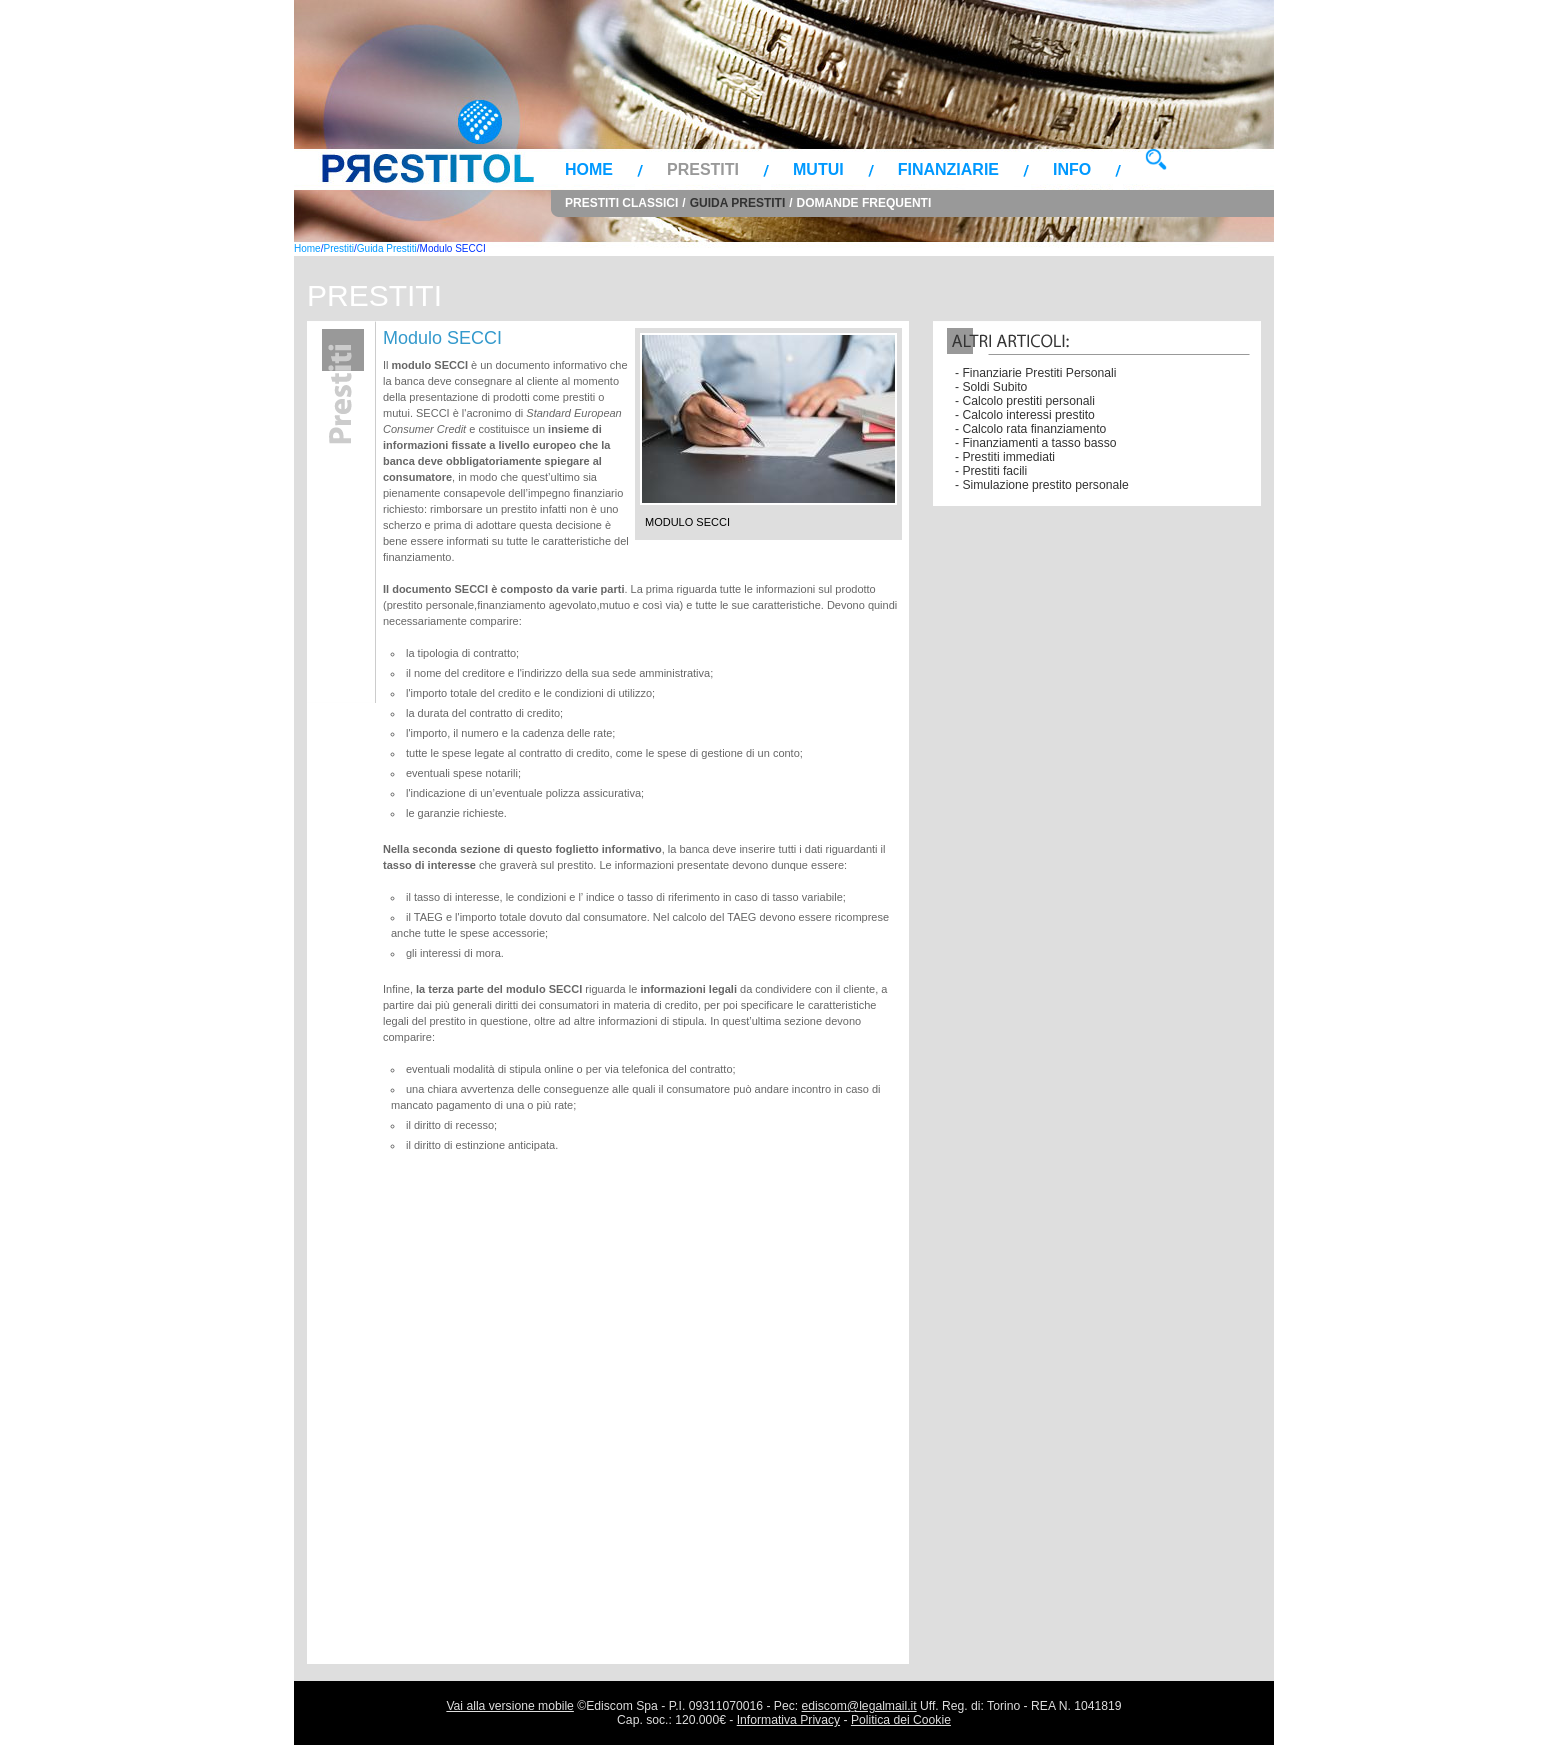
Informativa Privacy (788, 1720)
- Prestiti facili (991, 471)
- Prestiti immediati (1005, 457)
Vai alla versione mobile (509, 1706)
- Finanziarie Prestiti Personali (1035, 373)
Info (1072, 169)
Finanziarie (948, 169)
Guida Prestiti (738, 203)
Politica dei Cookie (901, 1720)
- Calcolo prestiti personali (1025, 401)
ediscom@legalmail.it (859, 1706)
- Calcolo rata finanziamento (1030, 429)
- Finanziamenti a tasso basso (1036, 443)
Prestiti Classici (621, 203)
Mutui (818, 169)
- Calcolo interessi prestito (1025, 415)
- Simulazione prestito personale (1042, 485)
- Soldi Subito (991, 387)
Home (589, 169)
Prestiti (703, 169)
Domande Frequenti (864, 203)
